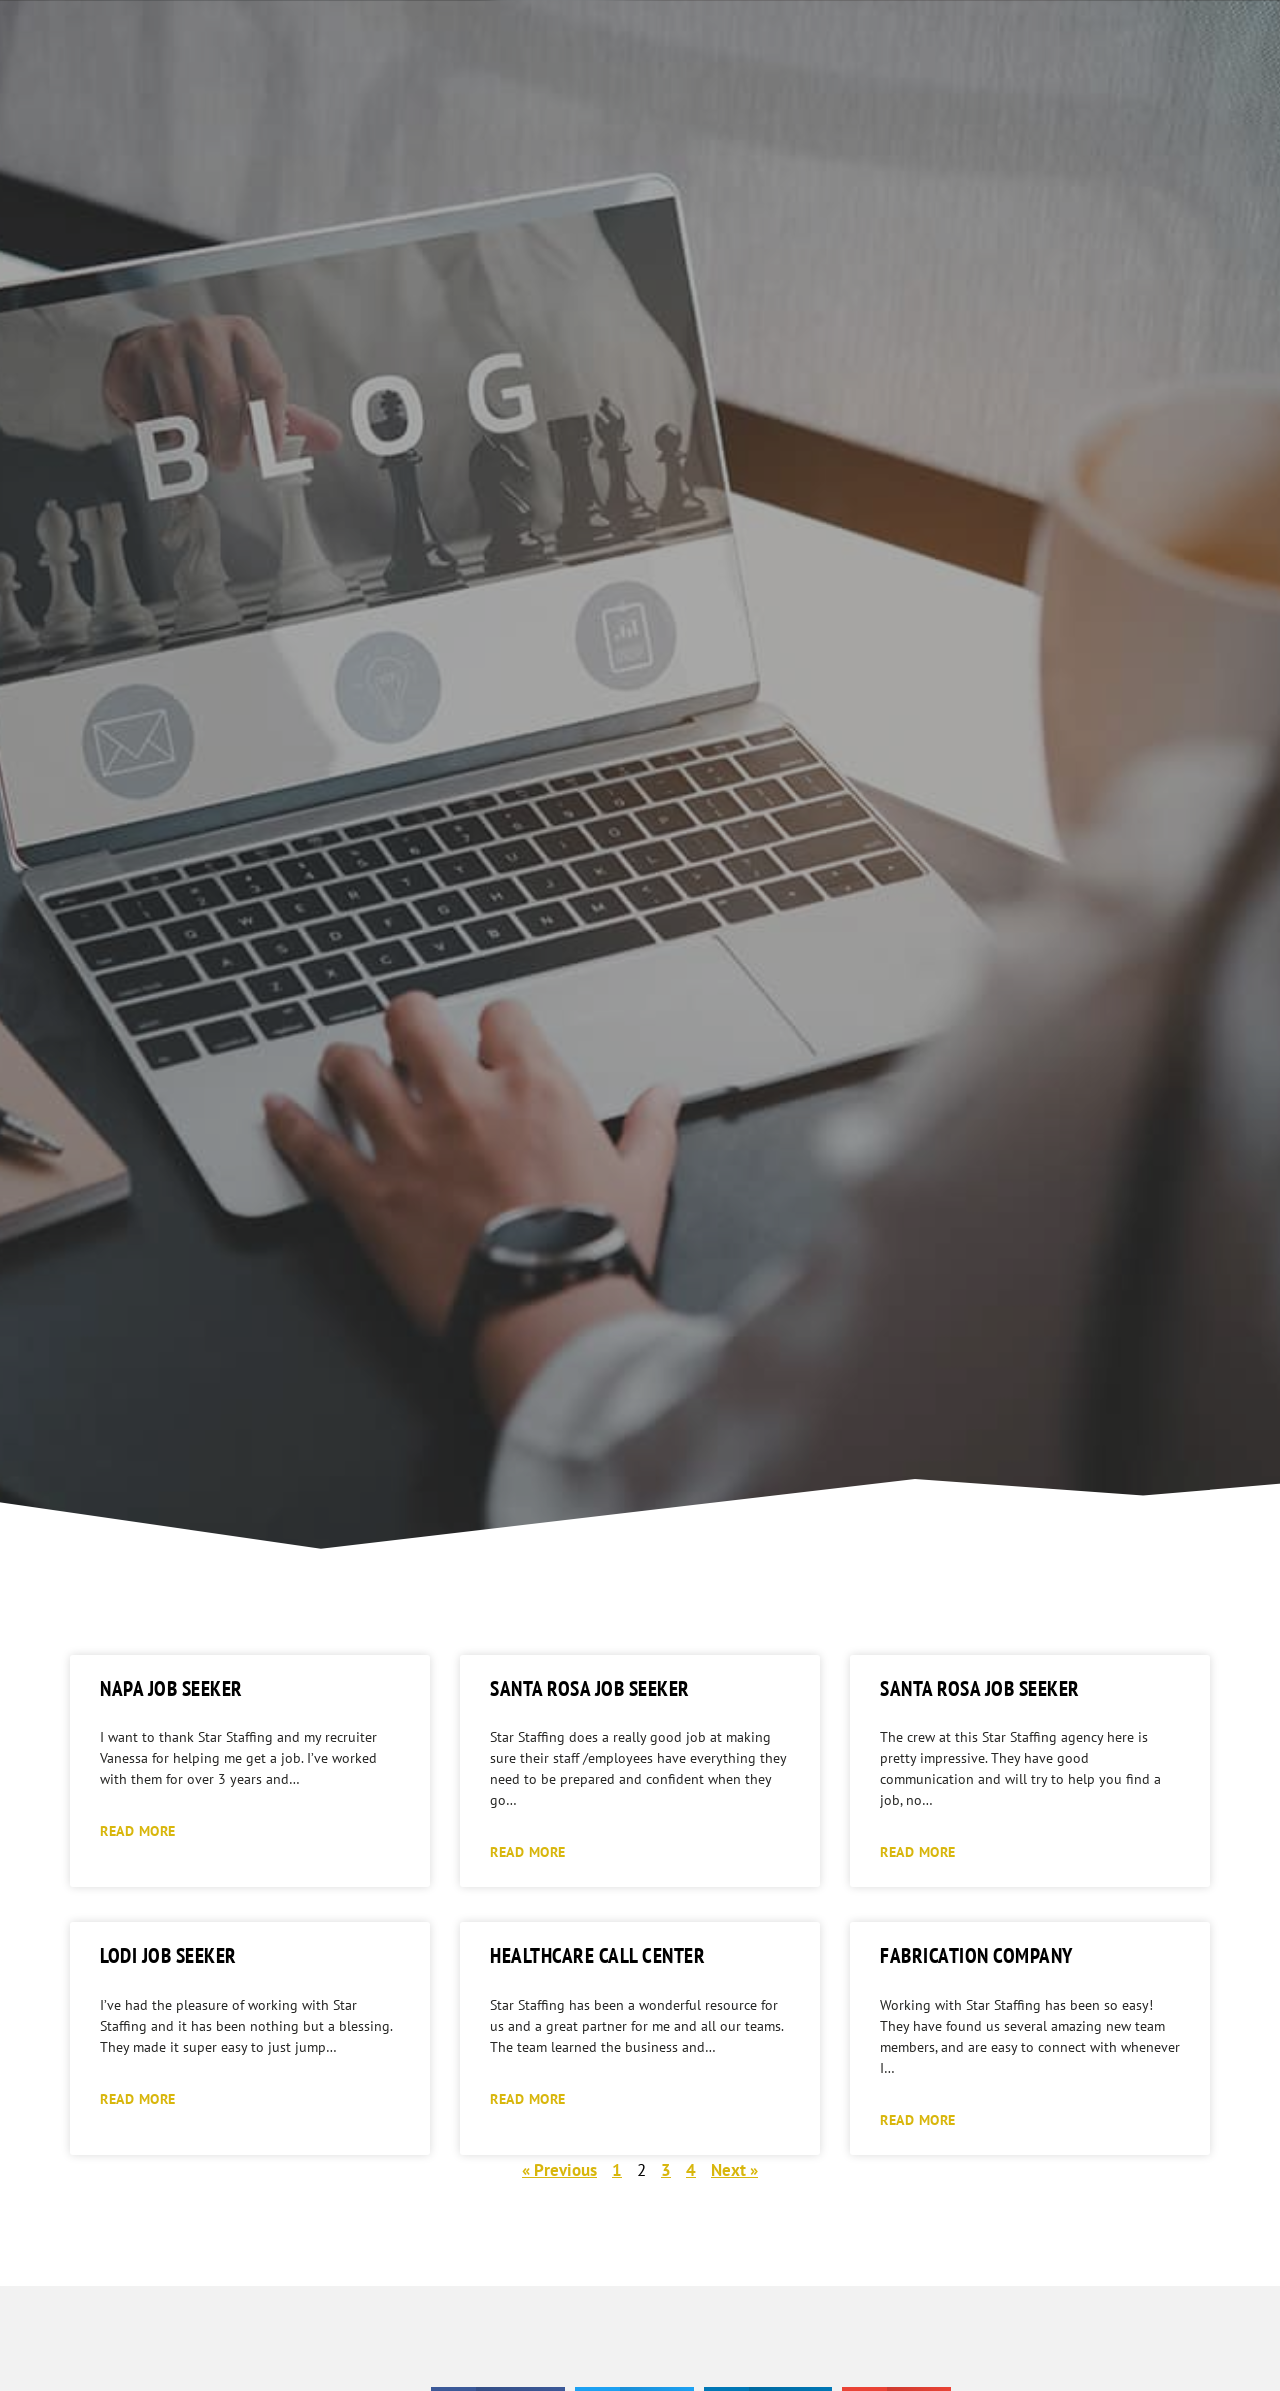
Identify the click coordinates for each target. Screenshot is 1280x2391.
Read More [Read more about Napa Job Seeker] (138, 1830)
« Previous (559, 2170)
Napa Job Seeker (171, 1688)
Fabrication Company (976, 1955)
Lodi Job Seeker (168, 1955)
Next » (734, 2170)
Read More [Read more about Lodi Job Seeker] (138, 2098)
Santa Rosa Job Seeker (590, 1688)
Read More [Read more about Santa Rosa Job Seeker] (528, 1851)
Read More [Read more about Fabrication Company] (918, 2119)
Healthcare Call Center (597, 1955)
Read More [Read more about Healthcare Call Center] (528, 2098)
